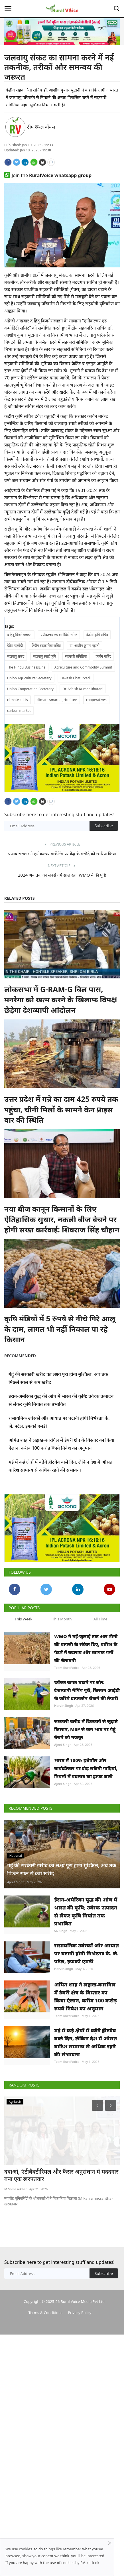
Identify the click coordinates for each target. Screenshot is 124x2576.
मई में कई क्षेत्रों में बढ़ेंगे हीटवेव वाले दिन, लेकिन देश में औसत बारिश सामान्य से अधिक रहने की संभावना (85, 2182)
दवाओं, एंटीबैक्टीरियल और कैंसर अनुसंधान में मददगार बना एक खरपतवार (61, 2322)
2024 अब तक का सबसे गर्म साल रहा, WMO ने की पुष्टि (62, 895)
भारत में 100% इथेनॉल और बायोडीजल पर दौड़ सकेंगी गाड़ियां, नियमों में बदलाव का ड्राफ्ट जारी (85, 1844)
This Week (23, 1660)
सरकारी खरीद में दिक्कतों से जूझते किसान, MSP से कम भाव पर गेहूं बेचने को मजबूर (86, 1791)
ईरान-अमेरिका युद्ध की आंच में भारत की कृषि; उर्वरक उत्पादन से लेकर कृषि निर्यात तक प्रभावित (85, 2024)
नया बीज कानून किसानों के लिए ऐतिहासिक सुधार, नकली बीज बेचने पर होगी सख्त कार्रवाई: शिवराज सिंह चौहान (61, 1239)
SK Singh (60, 2043)
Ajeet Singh (63, 1806)
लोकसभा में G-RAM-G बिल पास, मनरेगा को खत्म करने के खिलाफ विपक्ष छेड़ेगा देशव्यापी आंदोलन (60, 1020)
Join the (48, 175)
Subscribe (104, 846)
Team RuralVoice (67, 1709)
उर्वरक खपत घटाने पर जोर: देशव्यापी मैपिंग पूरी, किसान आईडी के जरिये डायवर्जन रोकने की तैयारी (87, 1738)
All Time (100, 1660)
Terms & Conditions (45, 2459)
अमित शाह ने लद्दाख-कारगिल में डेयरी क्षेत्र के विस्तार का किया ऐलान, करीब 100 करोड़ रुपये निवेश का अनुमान (85, 2129)
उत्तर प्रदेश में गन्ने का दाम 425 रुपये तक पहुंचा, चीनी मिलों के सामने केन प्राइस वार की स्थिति (61, 1129)
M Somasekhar (15, 2336)
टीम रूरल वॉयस (41, 127)
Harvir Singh (63, 1753)
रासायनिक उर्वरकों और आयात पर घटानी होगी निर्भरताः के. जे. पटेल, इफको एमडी (86, 2072)
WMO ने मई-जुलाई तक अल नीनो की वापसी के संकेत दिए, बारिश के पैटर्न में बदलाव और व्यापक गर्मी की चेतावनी (85, 1689)
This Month (62, 1660)
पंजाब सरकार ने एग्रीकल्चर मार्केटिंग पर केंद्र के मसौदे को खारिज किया (62, 874)
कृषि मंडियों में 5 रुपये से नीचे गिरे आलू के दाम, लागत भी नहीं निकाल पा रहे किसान (59, 1349)
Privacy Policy (79, 2459)
